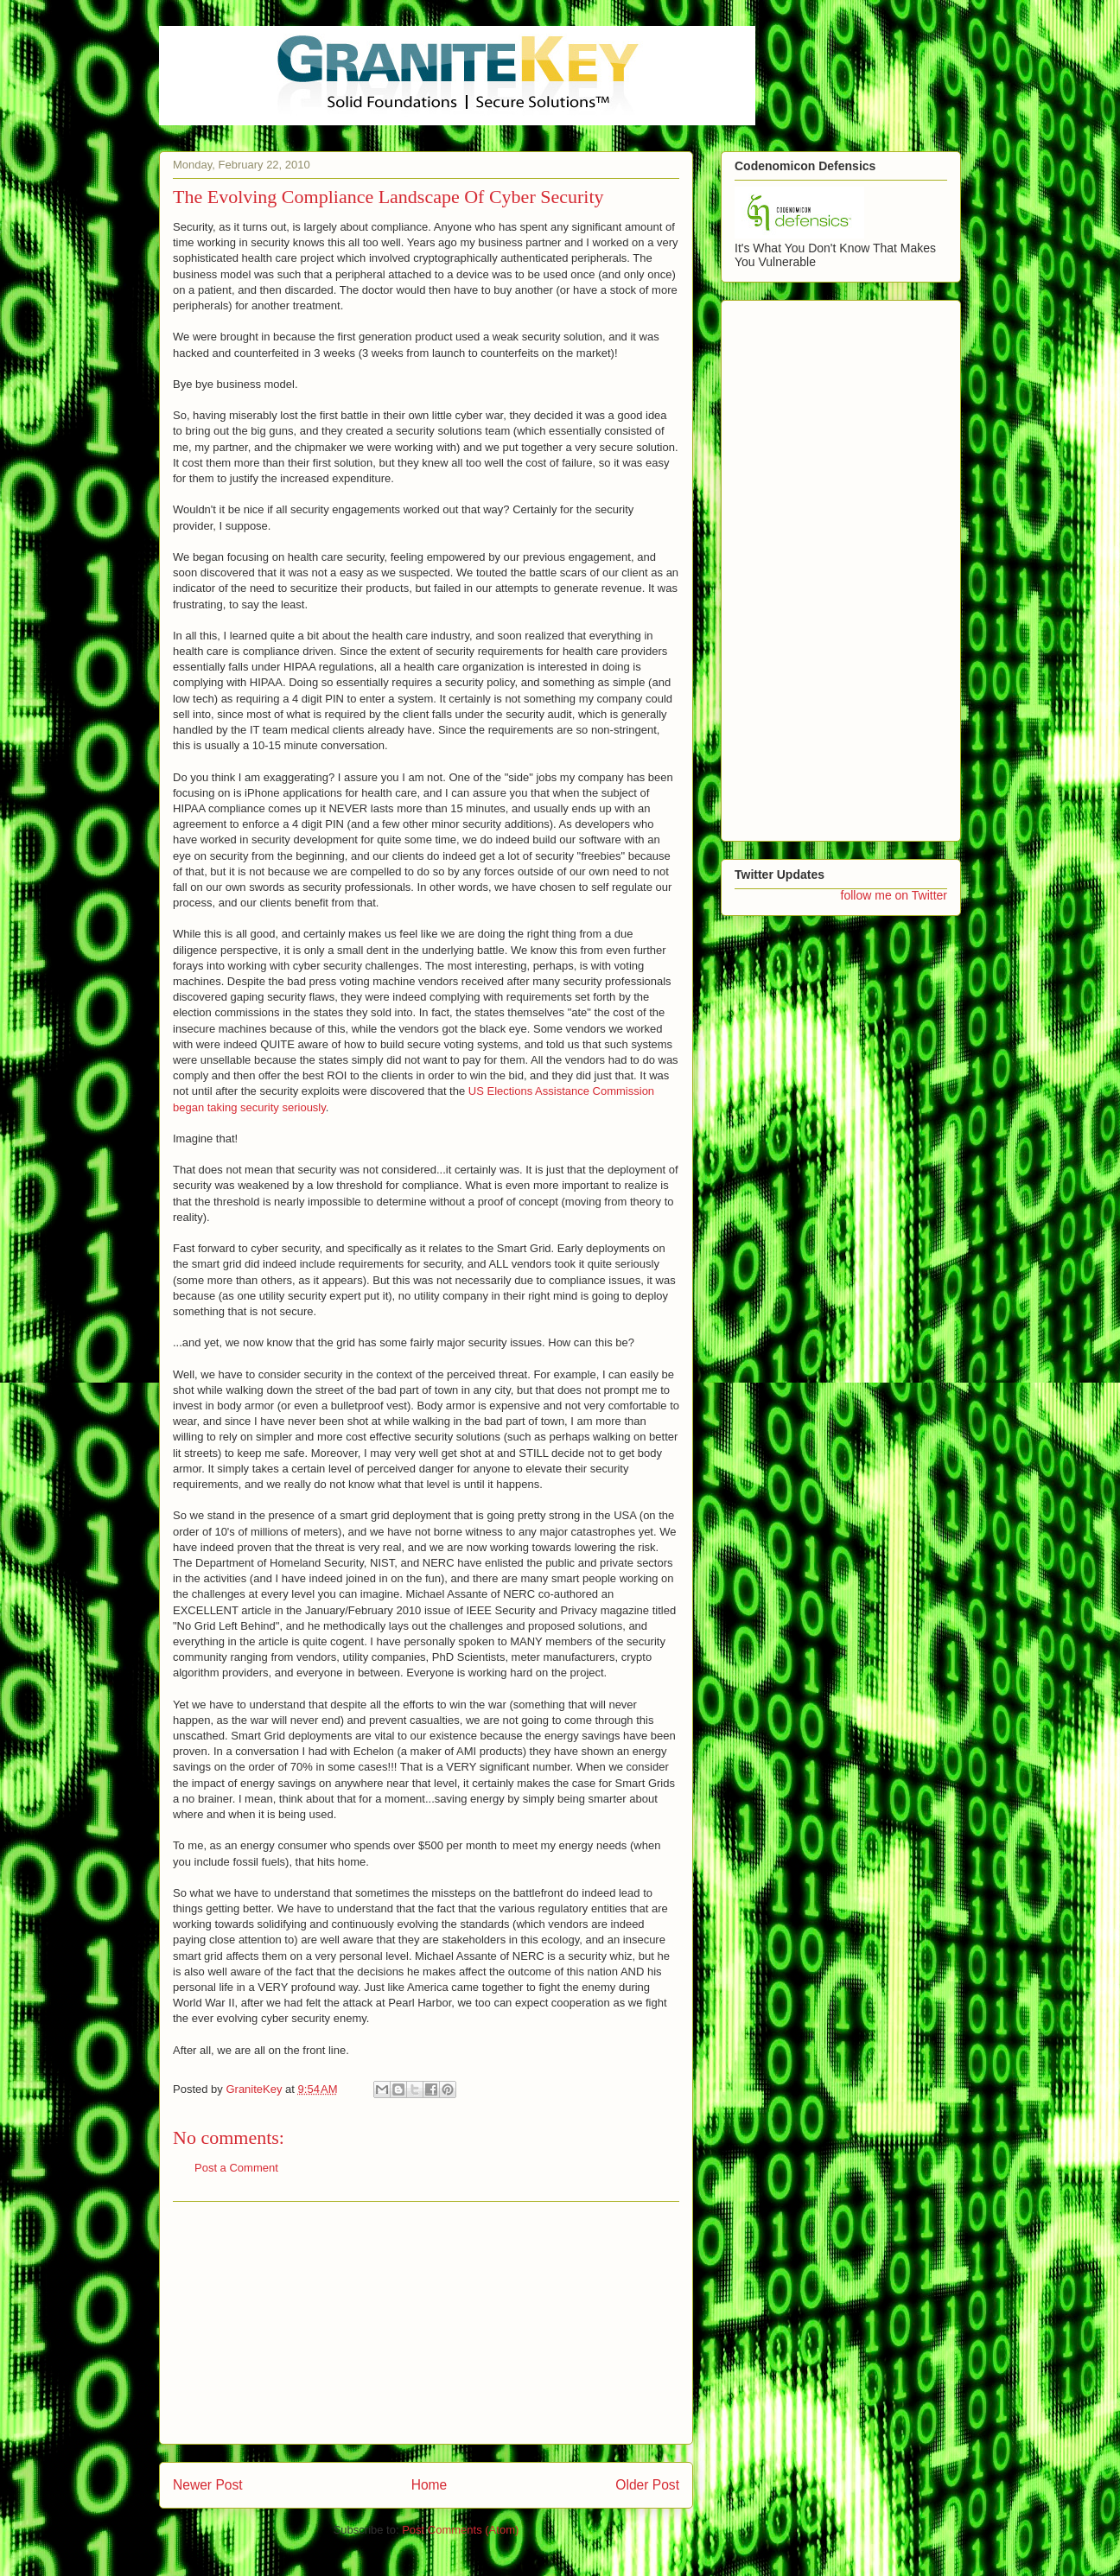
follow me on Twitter (894, 895)
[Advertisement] (426, 2323)
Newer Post (208, 2484)
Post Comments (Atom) (460, 2529)
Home (429, 2484)
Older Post (647, 2484)
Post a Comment (236, 2167)
